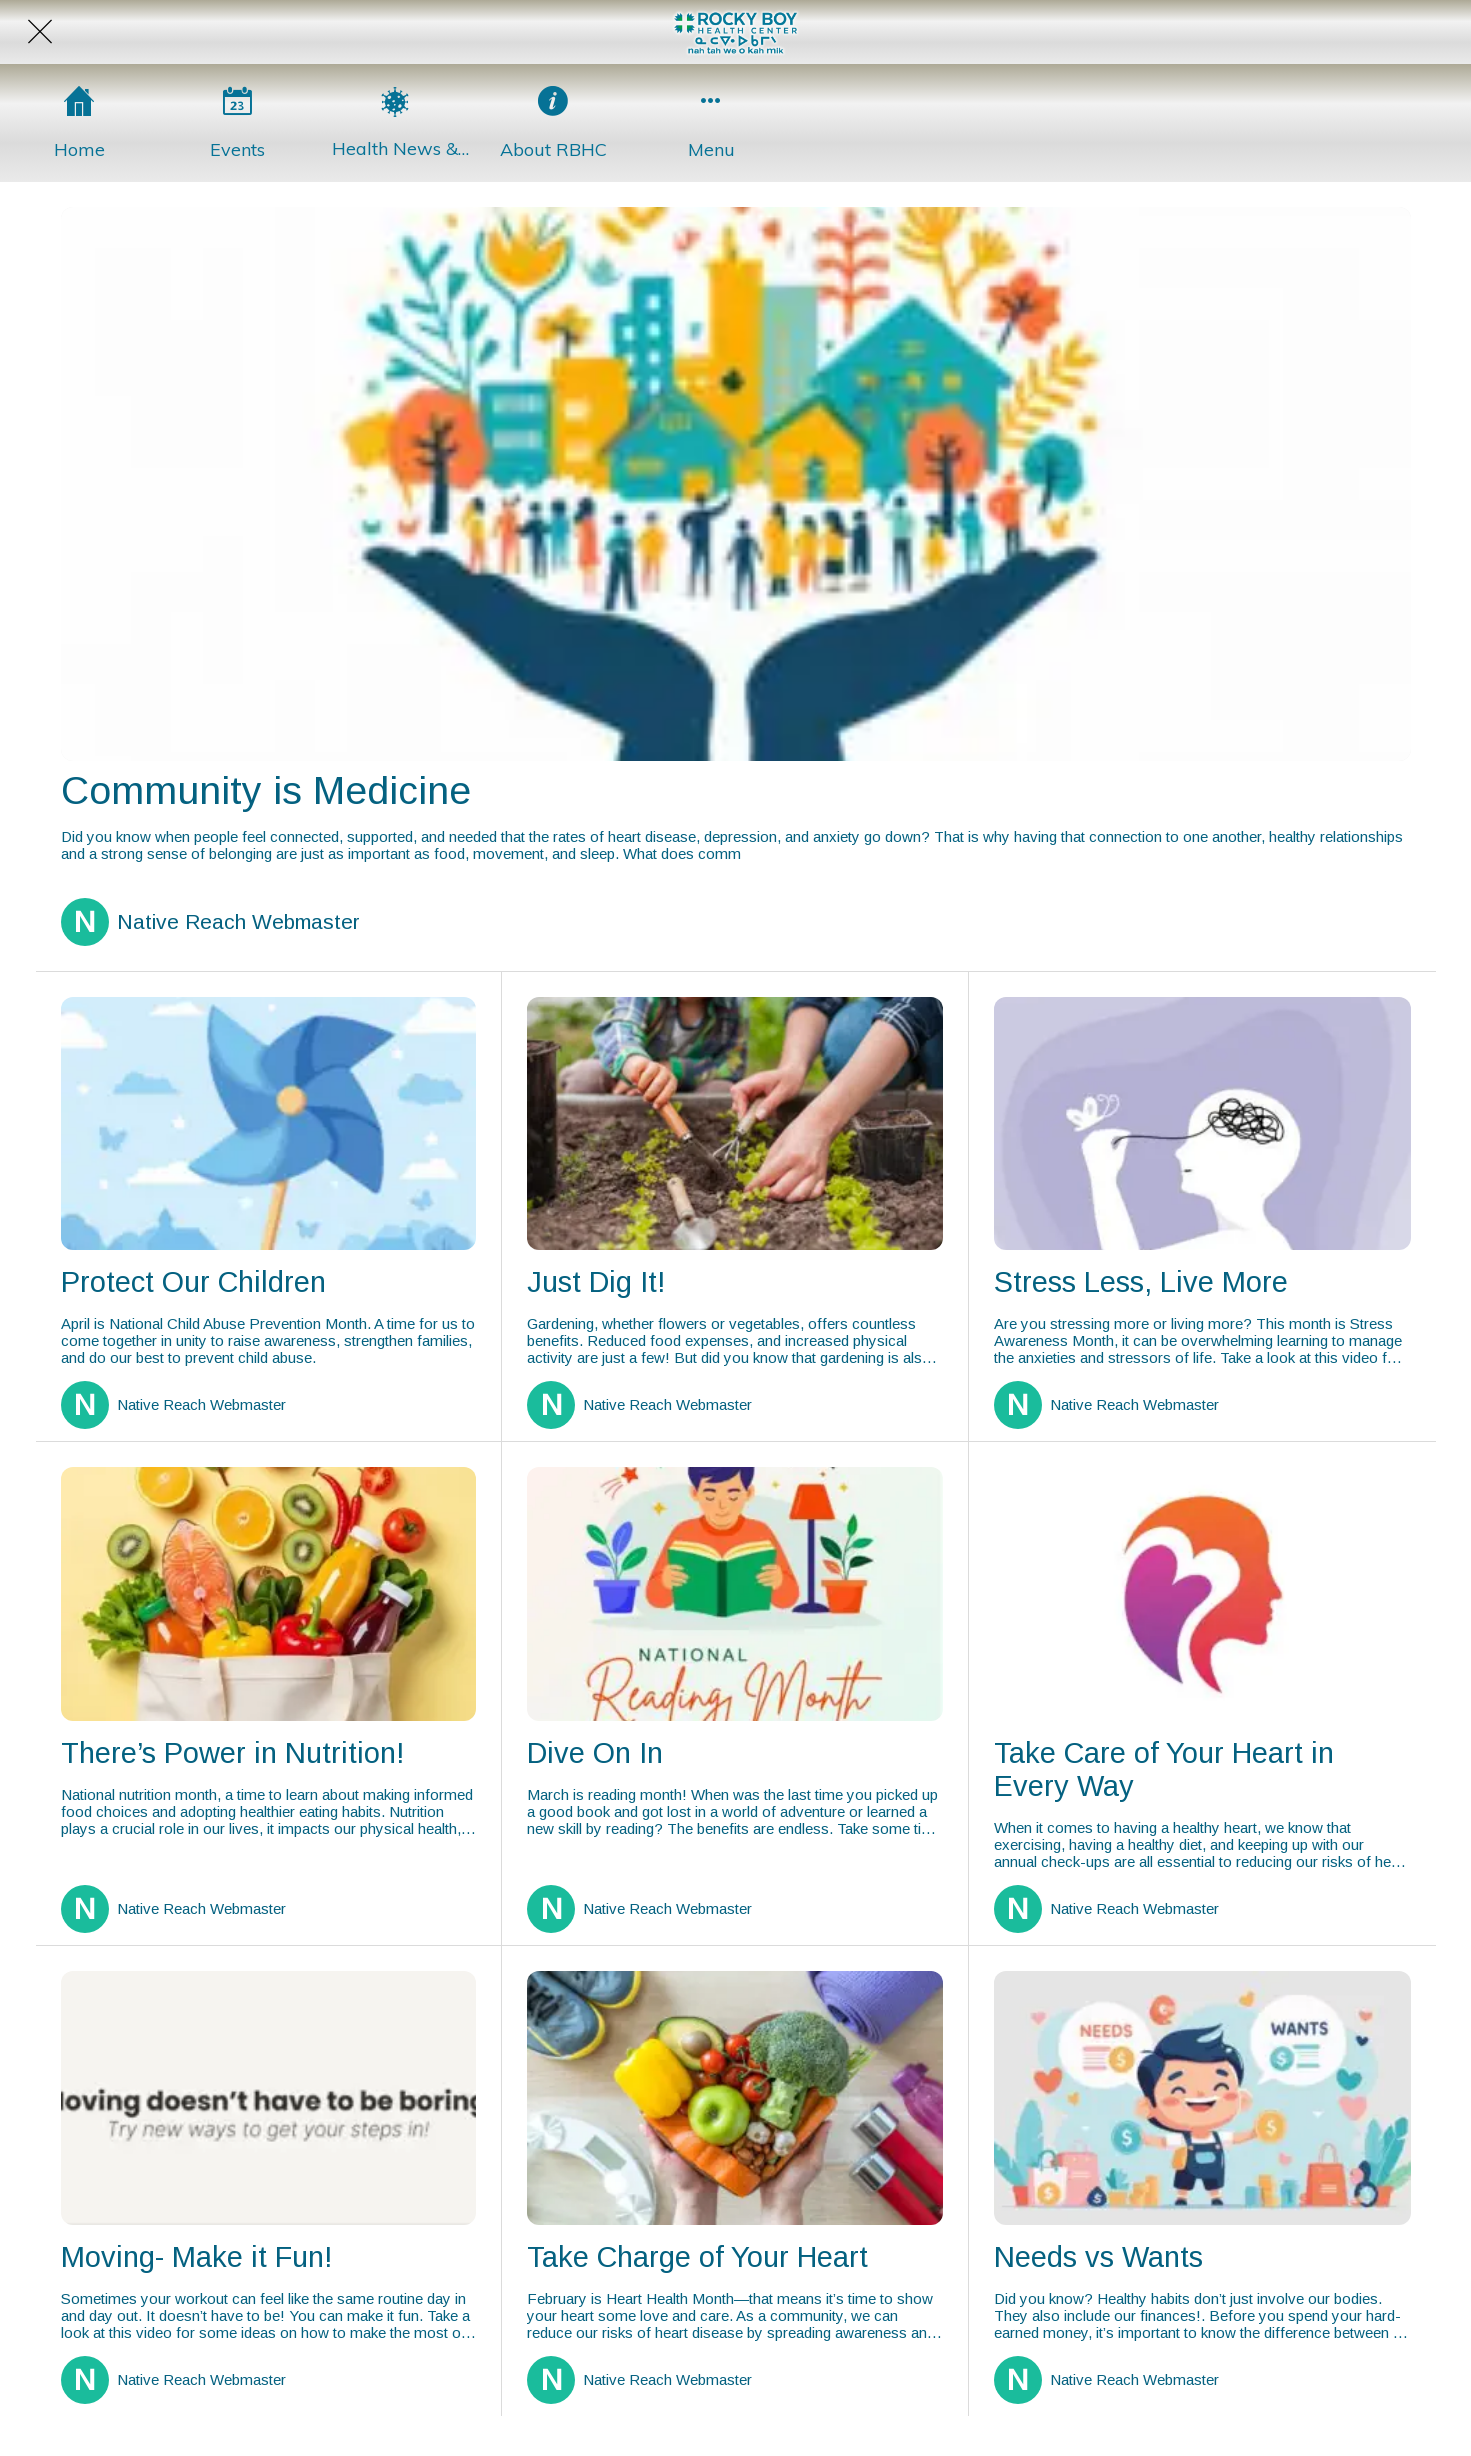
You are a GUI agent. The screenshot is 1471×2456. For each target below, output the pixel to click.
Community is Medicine (266, 790)
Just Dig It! (596, 1282)
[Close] (40, 32)
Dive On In (595, 1753)
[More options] (711, 123)
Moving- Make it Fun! (196, 2257)
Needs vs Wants (1098, 2257)
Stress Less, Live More (1141, 1282)
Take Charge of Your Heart (697, 2257)
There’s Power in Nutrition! (232, 1753)
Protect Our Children (193, 1282)
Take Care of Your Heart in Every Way (1164, 1769)
